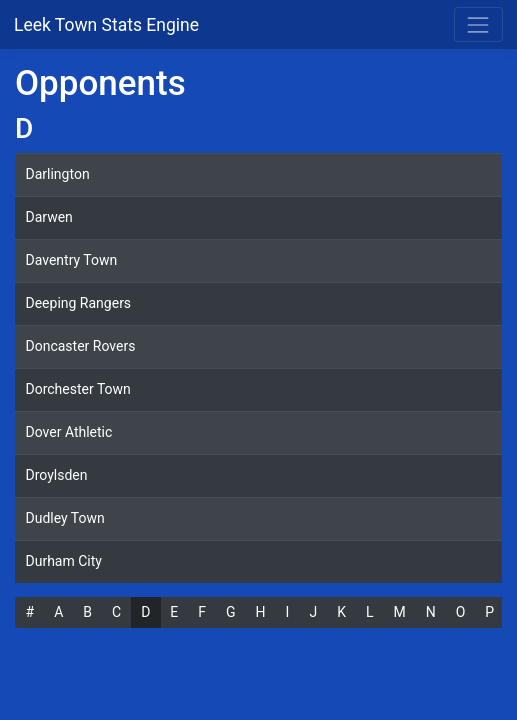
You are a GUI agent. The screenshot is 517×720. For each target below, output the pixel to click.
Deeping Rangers (79, 303)
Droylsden (57, 475)
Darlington (58, 174)
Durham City (64, 561)
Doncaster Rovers (81, 346)
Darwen (49, 217)
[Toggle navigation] (478, 24)
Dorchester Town (78, 389)
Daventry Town (72, 260)
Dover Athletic (69, 432)
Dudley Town (65, 518)
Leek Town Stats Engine (108, 25)
